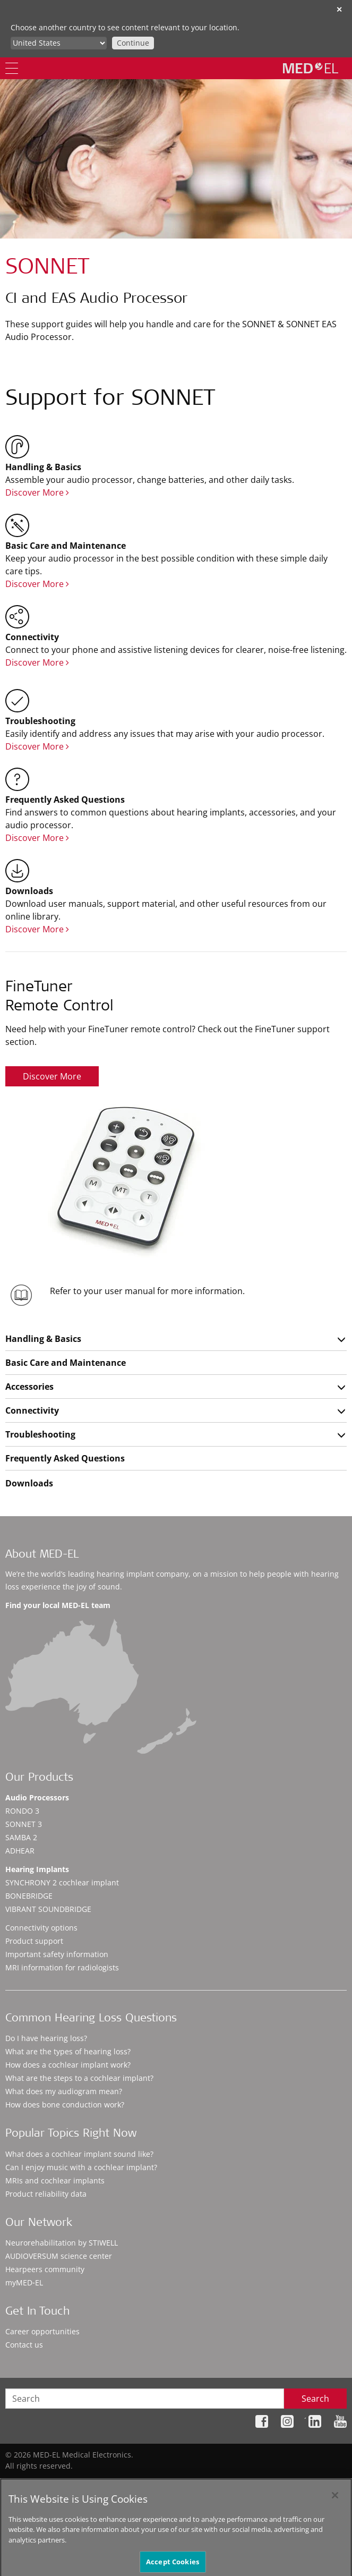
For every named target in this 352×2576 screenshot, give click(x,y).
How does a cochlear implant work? (68, 2065)
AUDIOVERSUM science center (58, 2256)
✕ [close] (339, 9)
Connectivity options (41, 1928)
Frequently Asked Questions (65, 1458)
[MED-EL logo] (310, 68)
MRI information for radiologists (62, 1967)
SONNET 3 (23, 1824)
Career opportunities (42, 2331)
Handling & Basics (43, 1339)
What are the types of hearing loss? (68, 2051)
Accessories (29, 1386)
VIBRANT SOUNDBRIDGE (48, 1909)
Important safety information (56, 1954)
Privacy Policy (194, 2482)
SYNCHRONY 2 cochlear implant (62, 1882)
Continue (133, 43)
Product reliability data (46, 2194)
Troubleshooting (40, 1434)
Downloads (29, 1483)
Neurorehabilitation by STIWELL (61, 2243)
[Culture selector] (59, 43)
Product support (34, 1941)
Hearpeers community (44, 2269)
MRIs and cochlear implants (55, 2180)
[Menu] (11, 68)
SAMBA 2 (21, 1837)
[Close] (335, 2504)
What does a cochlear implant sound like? (79, 2154)
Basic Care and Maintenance (65, 1362)
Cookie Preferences (313, 2482)
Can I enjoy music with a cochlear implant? (81, 2167)
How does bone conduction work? (64, 2104)
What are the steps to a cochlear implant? (79, 2078)
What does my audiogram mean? (63, 2091)
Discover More (37, 492)
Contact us (24, 2345)
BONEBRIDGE (29, 1896)
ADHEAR (20, 1851)
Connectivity (32, 1410)
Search (315, 2398)
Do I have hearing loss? (46, 2038)
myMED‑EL (24, 2282)
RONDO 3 (22, 1811)
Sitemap (147, 2482)
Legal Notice (248, 2482)
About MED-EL (42, 1555)
